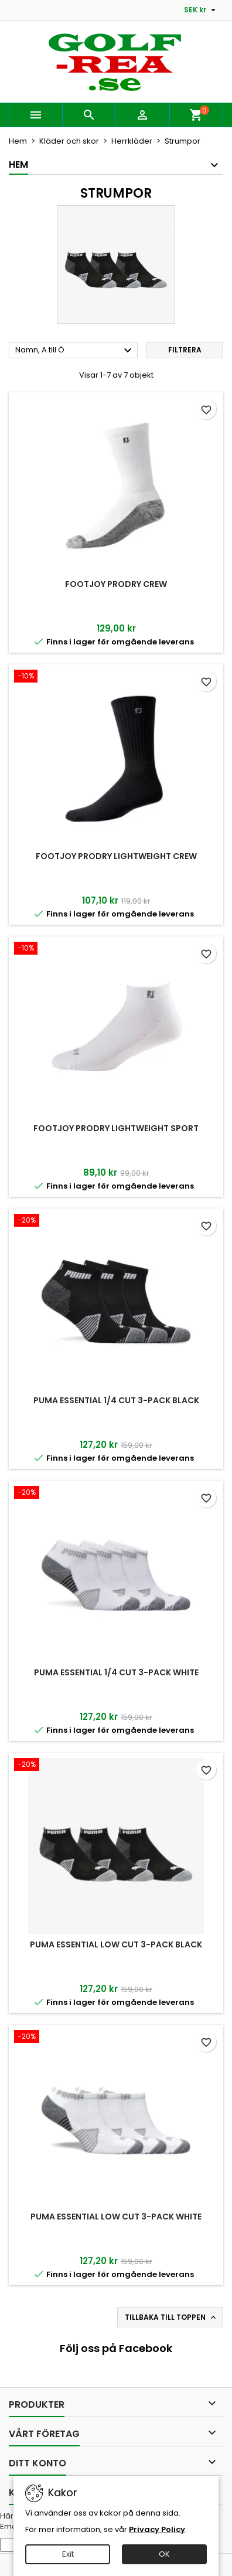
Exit (68, 2554)
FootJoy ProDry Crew (116, 584)
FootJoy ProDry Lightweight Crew (116, 856)
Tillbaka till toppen (171, 2317)
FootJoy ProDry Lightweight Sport (116, 1128)
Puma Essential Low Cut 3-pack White (116, 2216)
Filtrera (185, 350)
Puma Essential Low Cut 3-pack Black (116, 1944)
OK (164, 2554)
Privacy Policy (157, 2529)
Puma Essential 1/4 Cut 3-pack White (116, 1672)
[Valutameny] (201, 10)
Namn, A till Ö (75, 351)
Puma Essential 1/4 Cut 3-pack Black (116, 1400)
